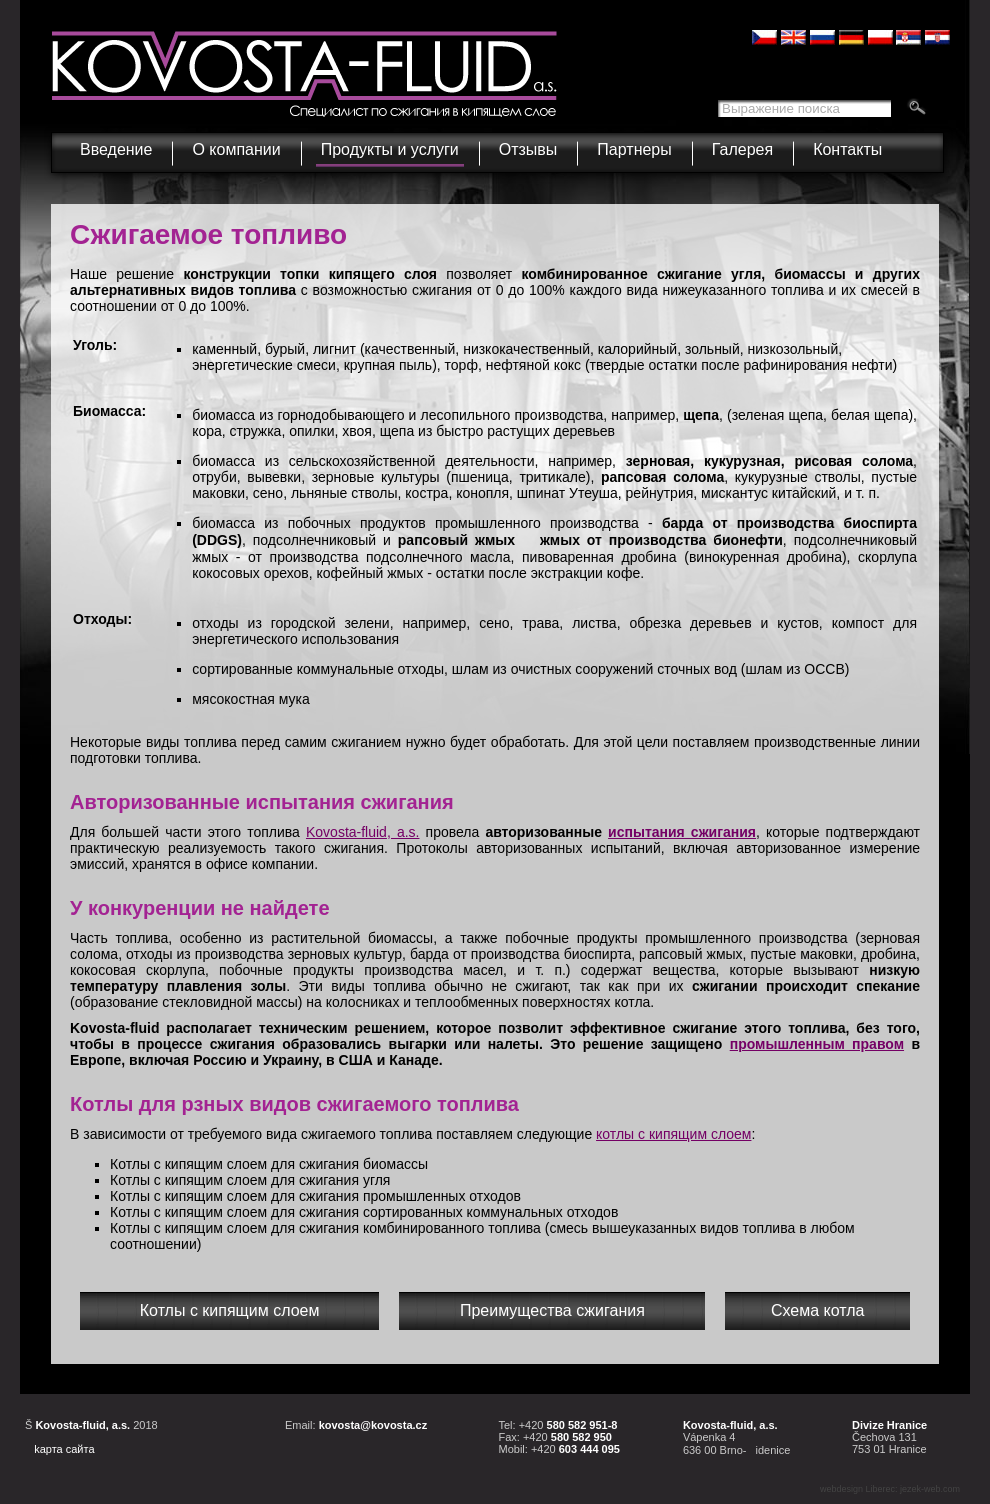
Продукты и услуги (392, 145)
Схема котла (818, 1310)
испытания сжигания (682, 832)
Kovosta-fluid (363, 832)
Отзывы (528, 149)
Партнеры (634, 149)
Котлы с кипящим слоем (230, 1310)
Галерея (742, 149)
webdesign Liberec (857, 1489)
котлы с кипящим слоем (673, 1134)
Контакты (847, 149)
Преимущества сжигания (552, 1310)
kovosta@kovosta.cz (373, 1425)
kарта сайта (64, 1449)
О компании (238, 145)
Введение (116, 149)
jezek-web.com (930, 1489)
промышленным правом (817, 1044)
